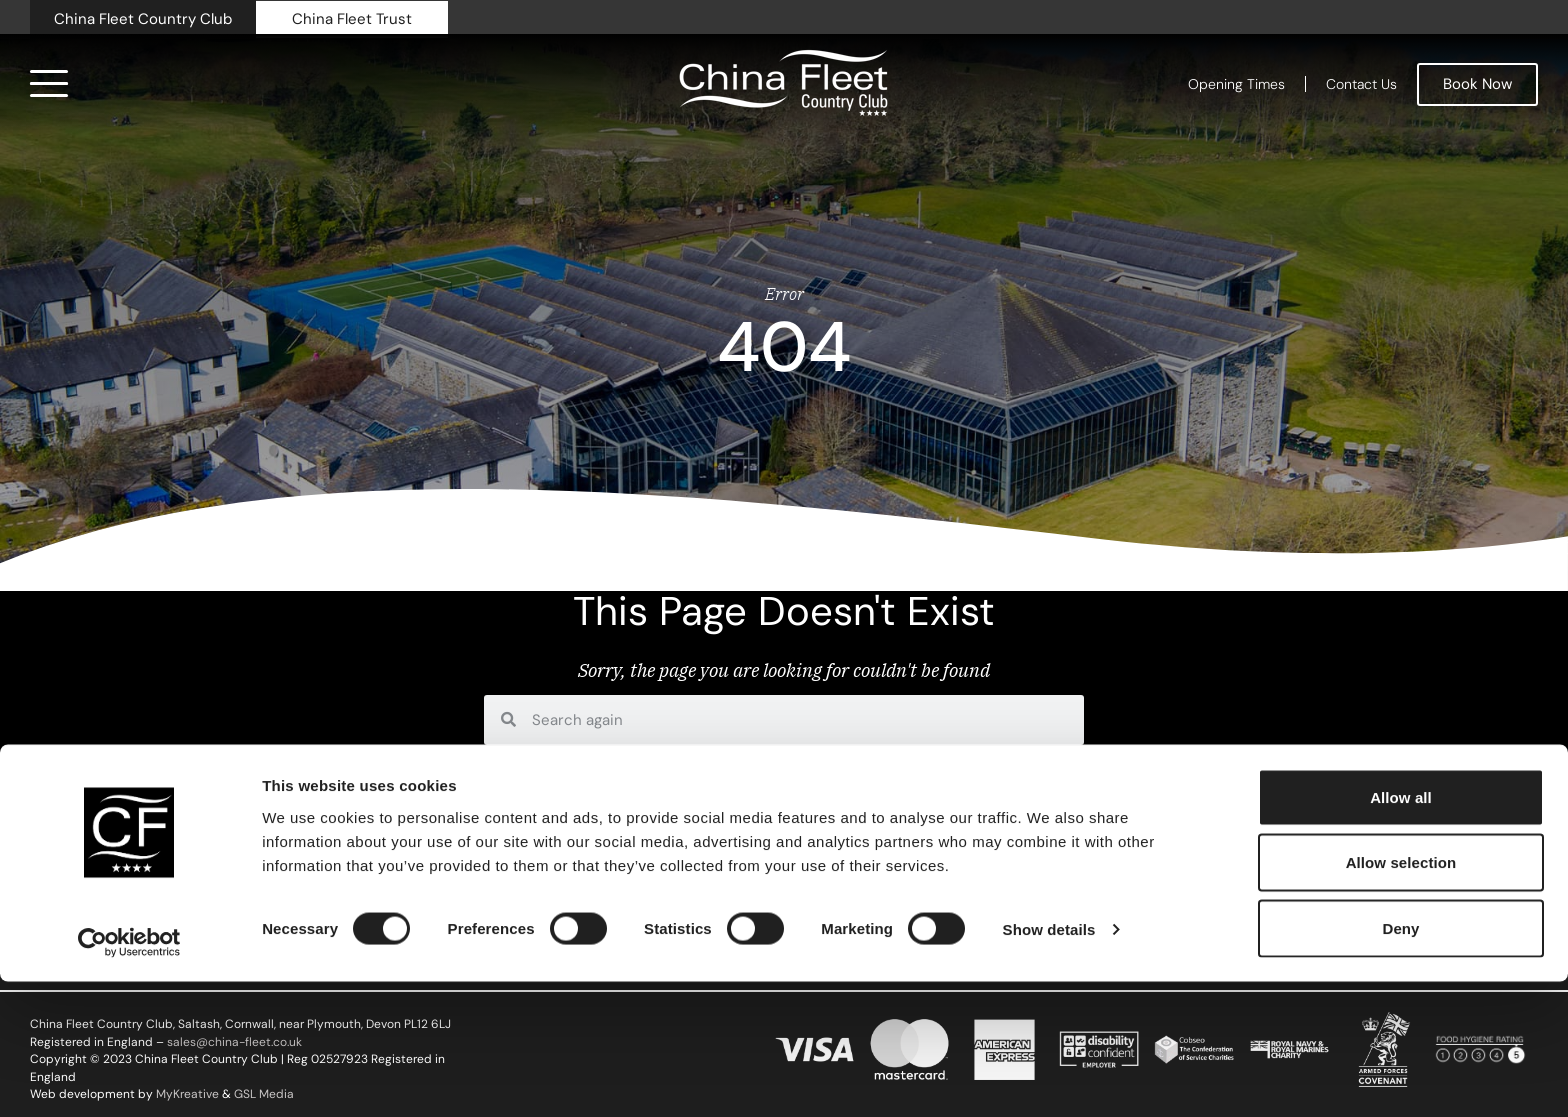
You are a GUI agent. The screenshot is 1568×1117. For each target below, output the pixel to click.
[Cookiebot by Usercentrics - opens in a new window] (129, 1078)
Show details (1049, 1065)
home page (685, 769)
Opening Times (1236, 84)
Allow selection (1401, 998)
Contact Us (1361, 84)
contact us (780, 769)
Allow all (1401, 932)
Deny (1400, 1063)
